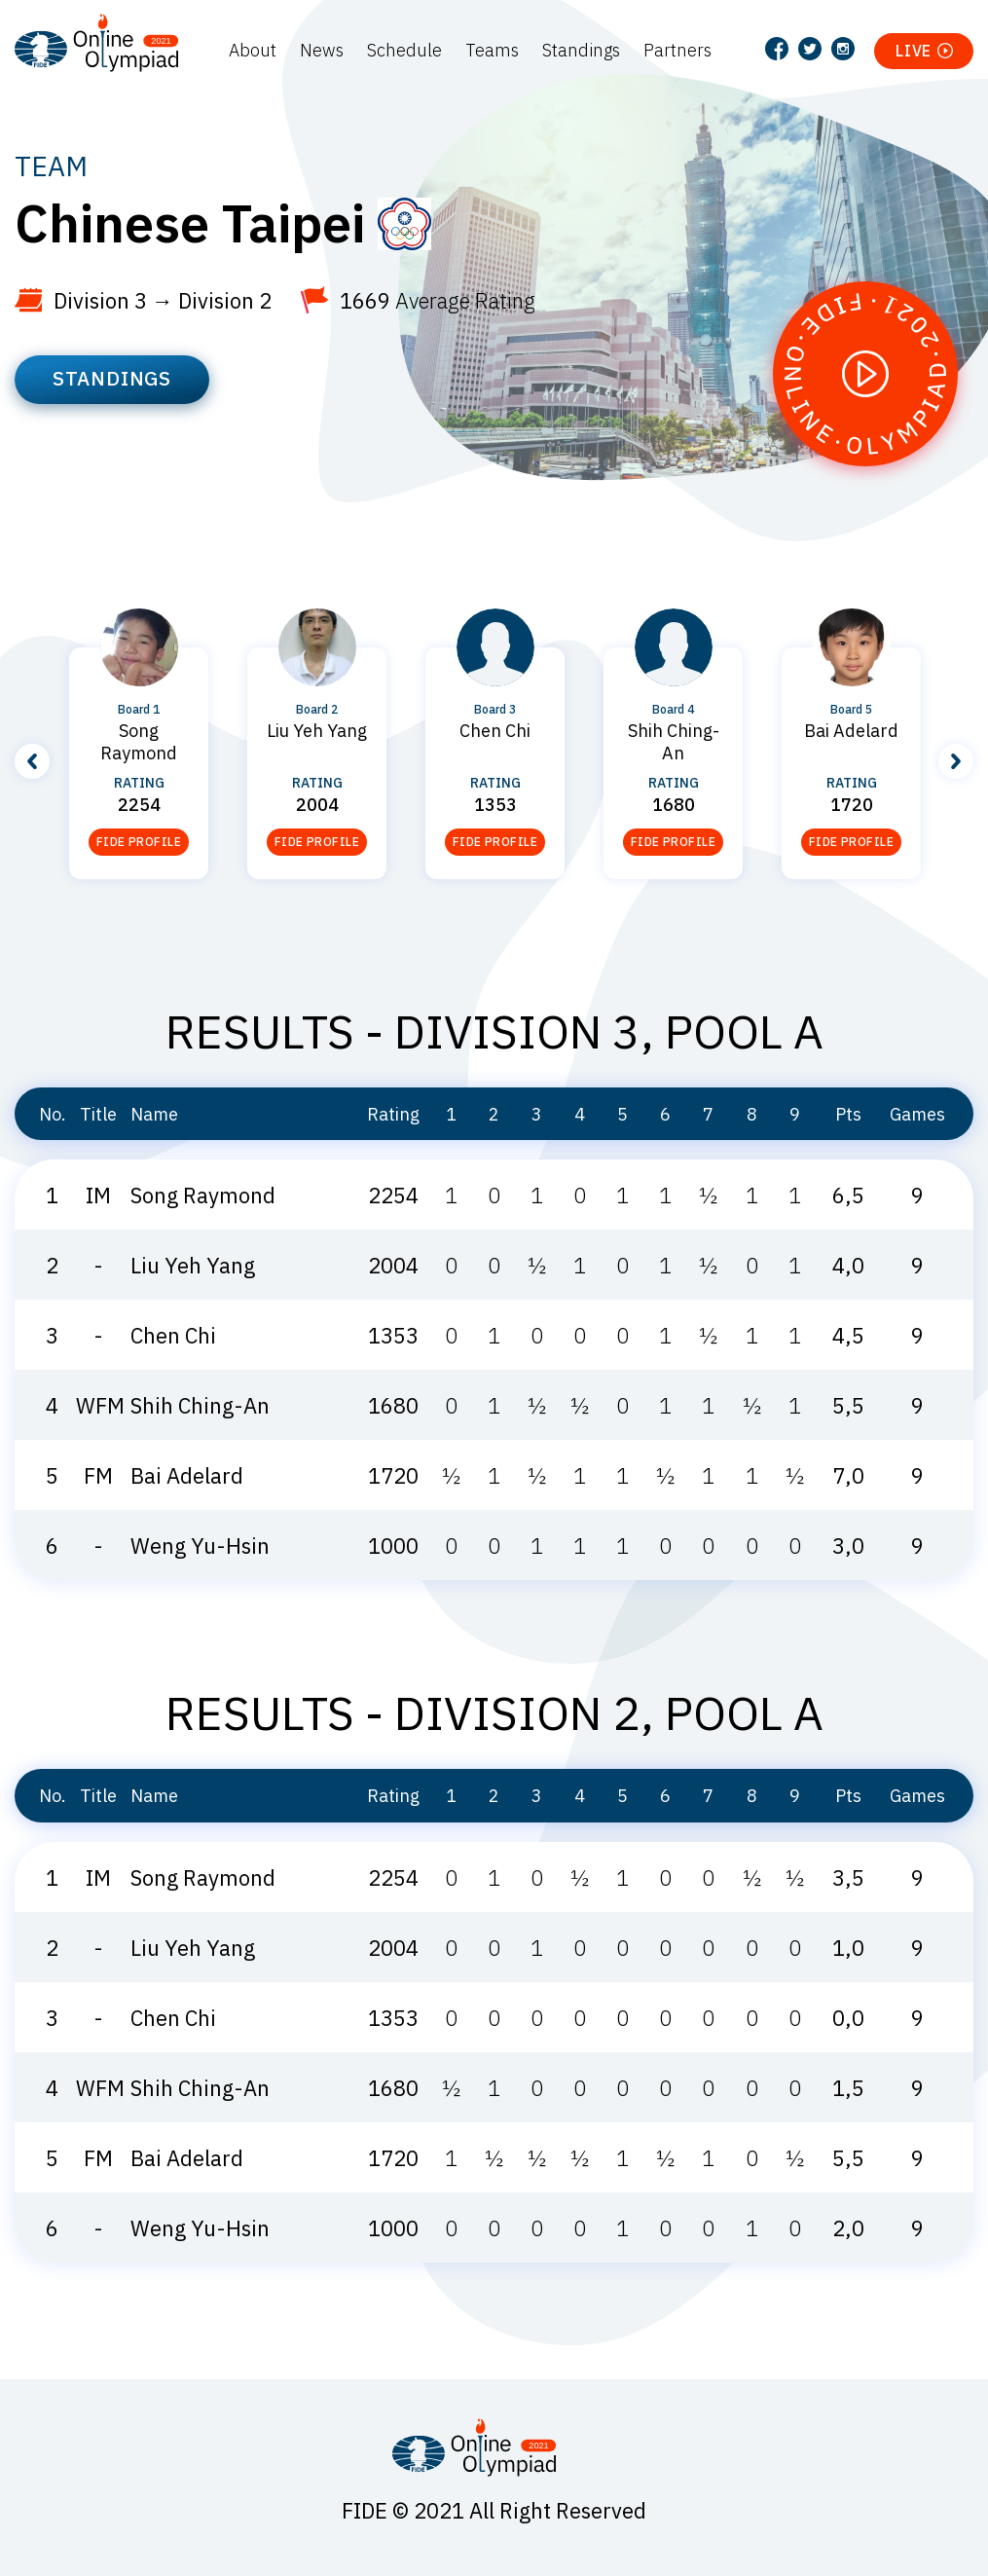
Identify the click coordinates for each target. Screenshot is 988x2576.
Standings (581, 50)
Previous (32, 761)
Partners (677, 50)
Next (955, 761)
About (252, 50)
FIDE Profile (139, 841)
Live (914, 50)
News (322, 50)
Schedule (404, 50)
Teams (492, 50)
